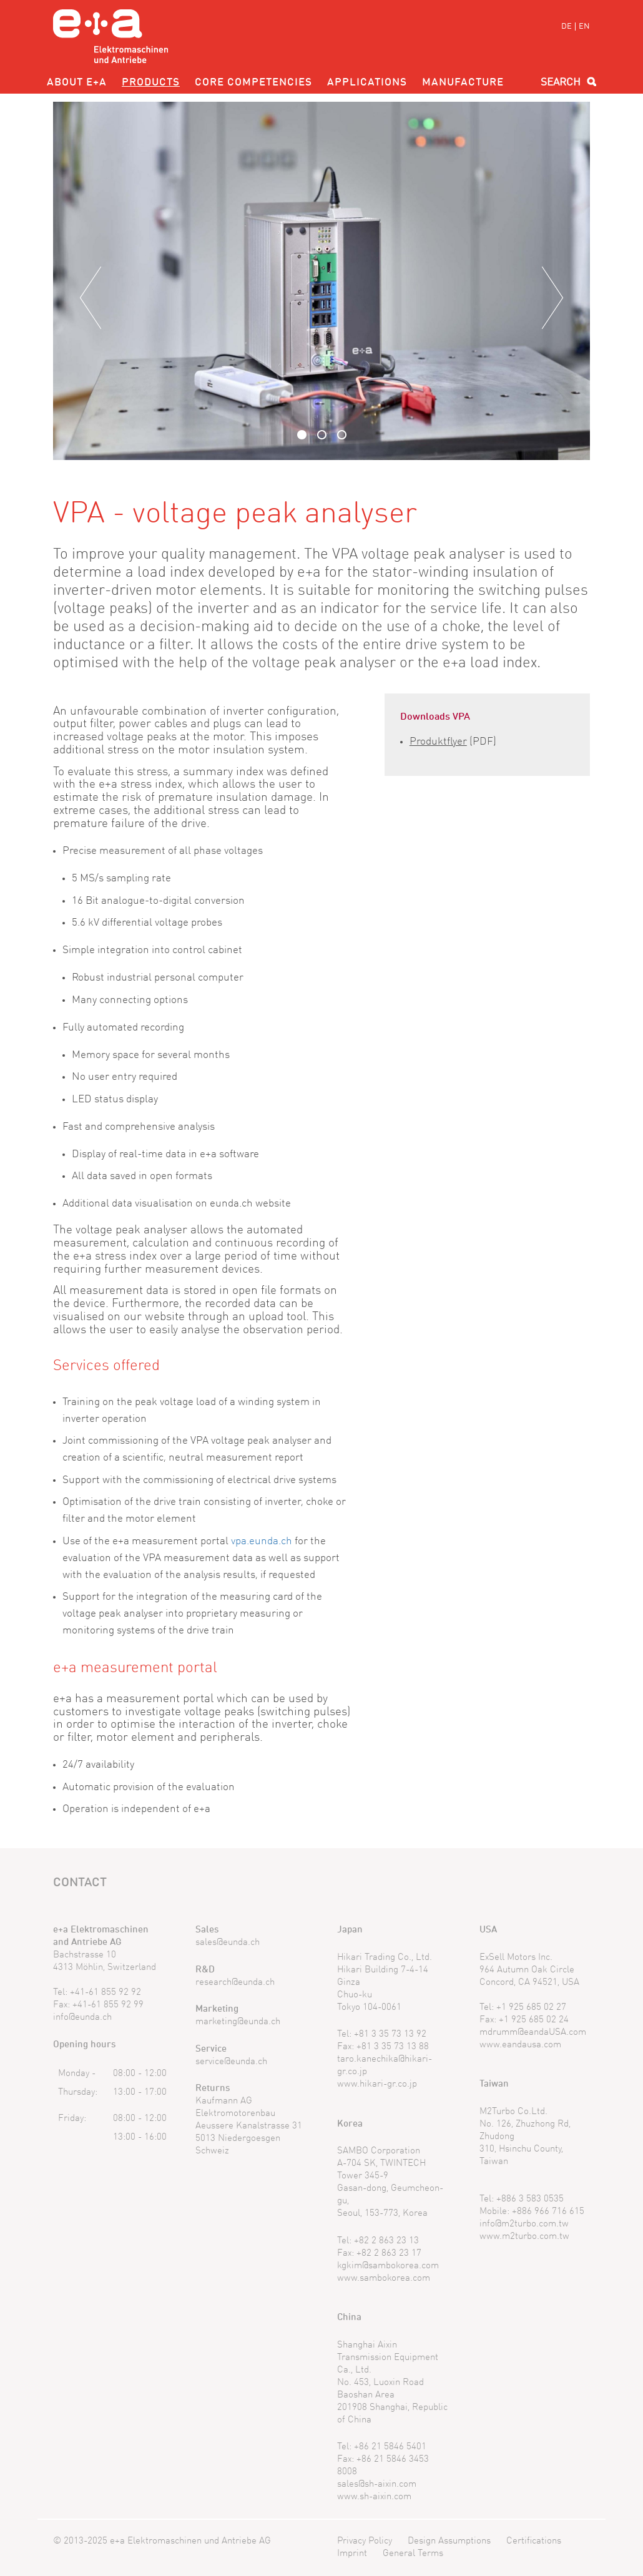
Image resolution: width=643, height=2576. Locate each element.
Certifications (533, 2541)
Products (151, 82)
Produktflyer (438, 742)
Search (561, 82)
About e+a (77, 82)
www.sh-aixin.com (374, 2497)
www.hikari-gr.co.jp (377, 2084)
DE (566, 26)
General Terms (413, 2554)
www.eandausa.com (520, 2045)
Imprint (352, 2554)
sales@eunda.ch (227, 1942)
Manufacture (463, 82)
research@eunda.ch (235, 1982)
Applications (367, 82)
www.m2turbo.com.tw (524, 2236)
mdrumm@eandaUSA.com (532, 2032)
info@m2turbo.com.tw (524, 2224)
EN (584, 26)
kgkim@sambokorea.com (388, 2266)
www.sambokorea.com (383, 2278)
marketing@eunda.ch (237, 2022)
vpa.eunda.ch (261, 1541)
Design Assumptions (449, 2541)
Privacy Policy (364, 2541)
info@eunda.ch (82, 2017)
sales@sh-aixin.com (376, 2484)
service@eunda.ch (231, 2062)
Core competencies (253, 82)
